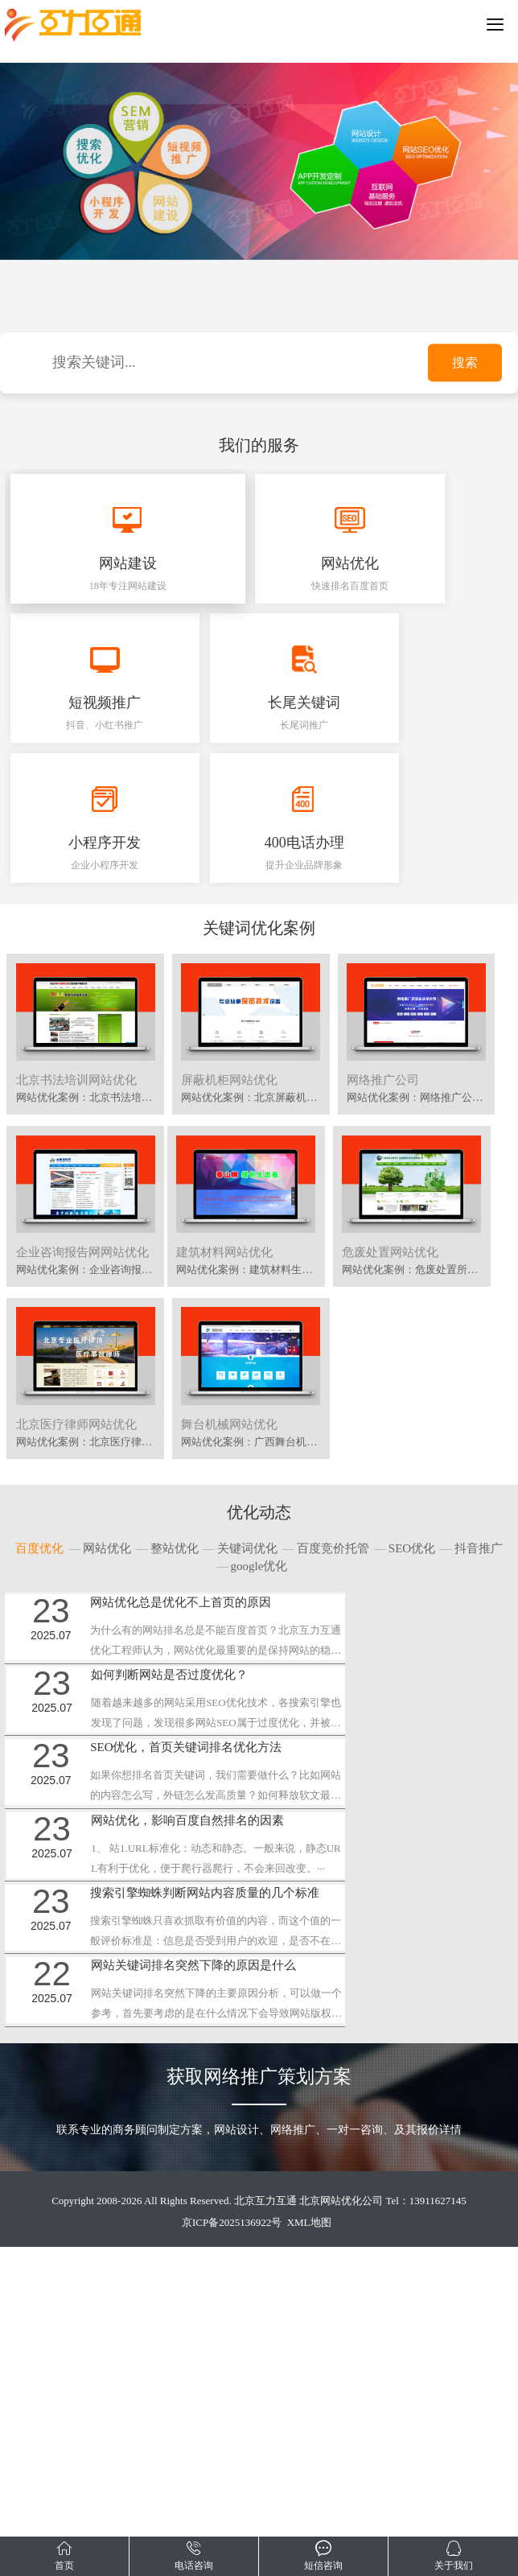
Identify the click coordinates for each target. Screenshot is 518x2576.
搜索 (465, 362)
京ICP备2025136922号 (232, 2511)
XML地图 (309, 2511)
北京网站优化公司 (341, 2489)
